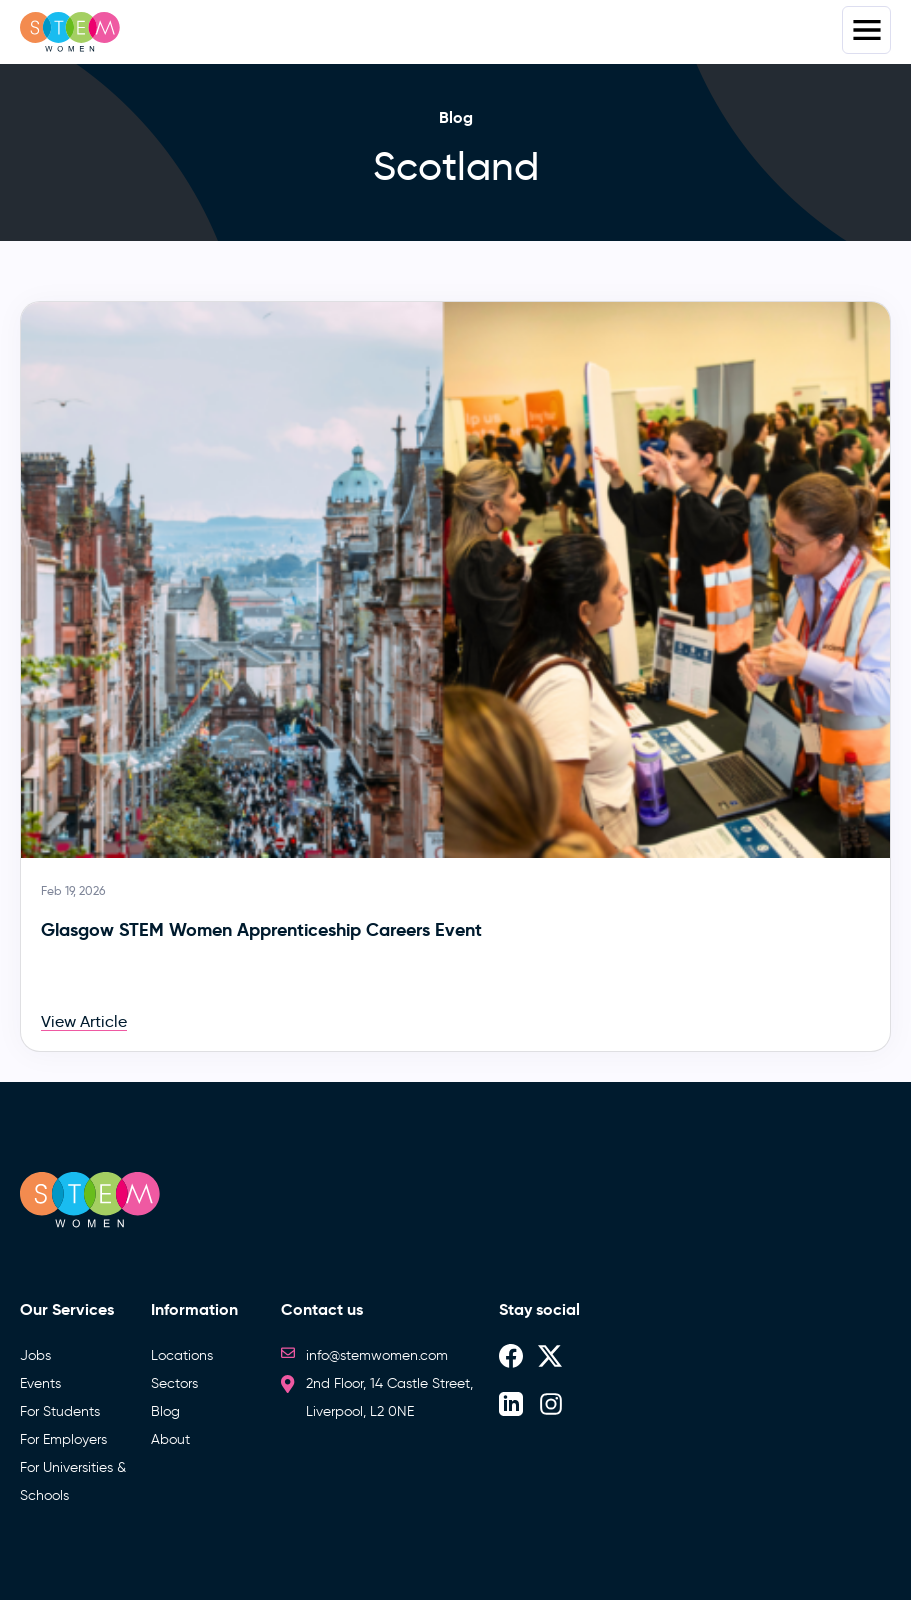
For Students (60, 1411)
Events (40, 1383)
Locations (182, 1355)
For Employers (63, 1439)
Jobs (35, 1355)
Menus (866, 30)
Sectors (174, 1383)
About (170, 1439)
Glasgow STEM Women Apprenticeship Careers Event (261, 929)
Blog (165, 1411)
